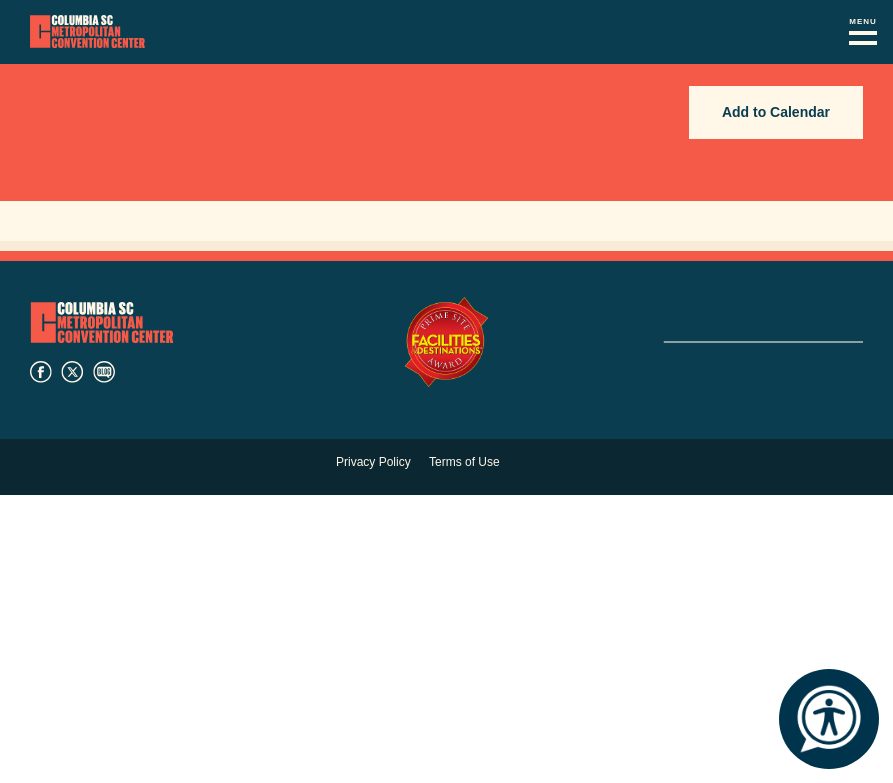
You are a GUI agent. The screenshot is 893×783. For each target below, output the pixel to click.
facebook (41, 372)
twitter (72, 372)
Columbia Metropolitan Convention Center (87, 32)
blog (104, 372)
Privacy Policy (373, 462)
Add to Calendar (776, 112)
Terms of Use (464, 462)
